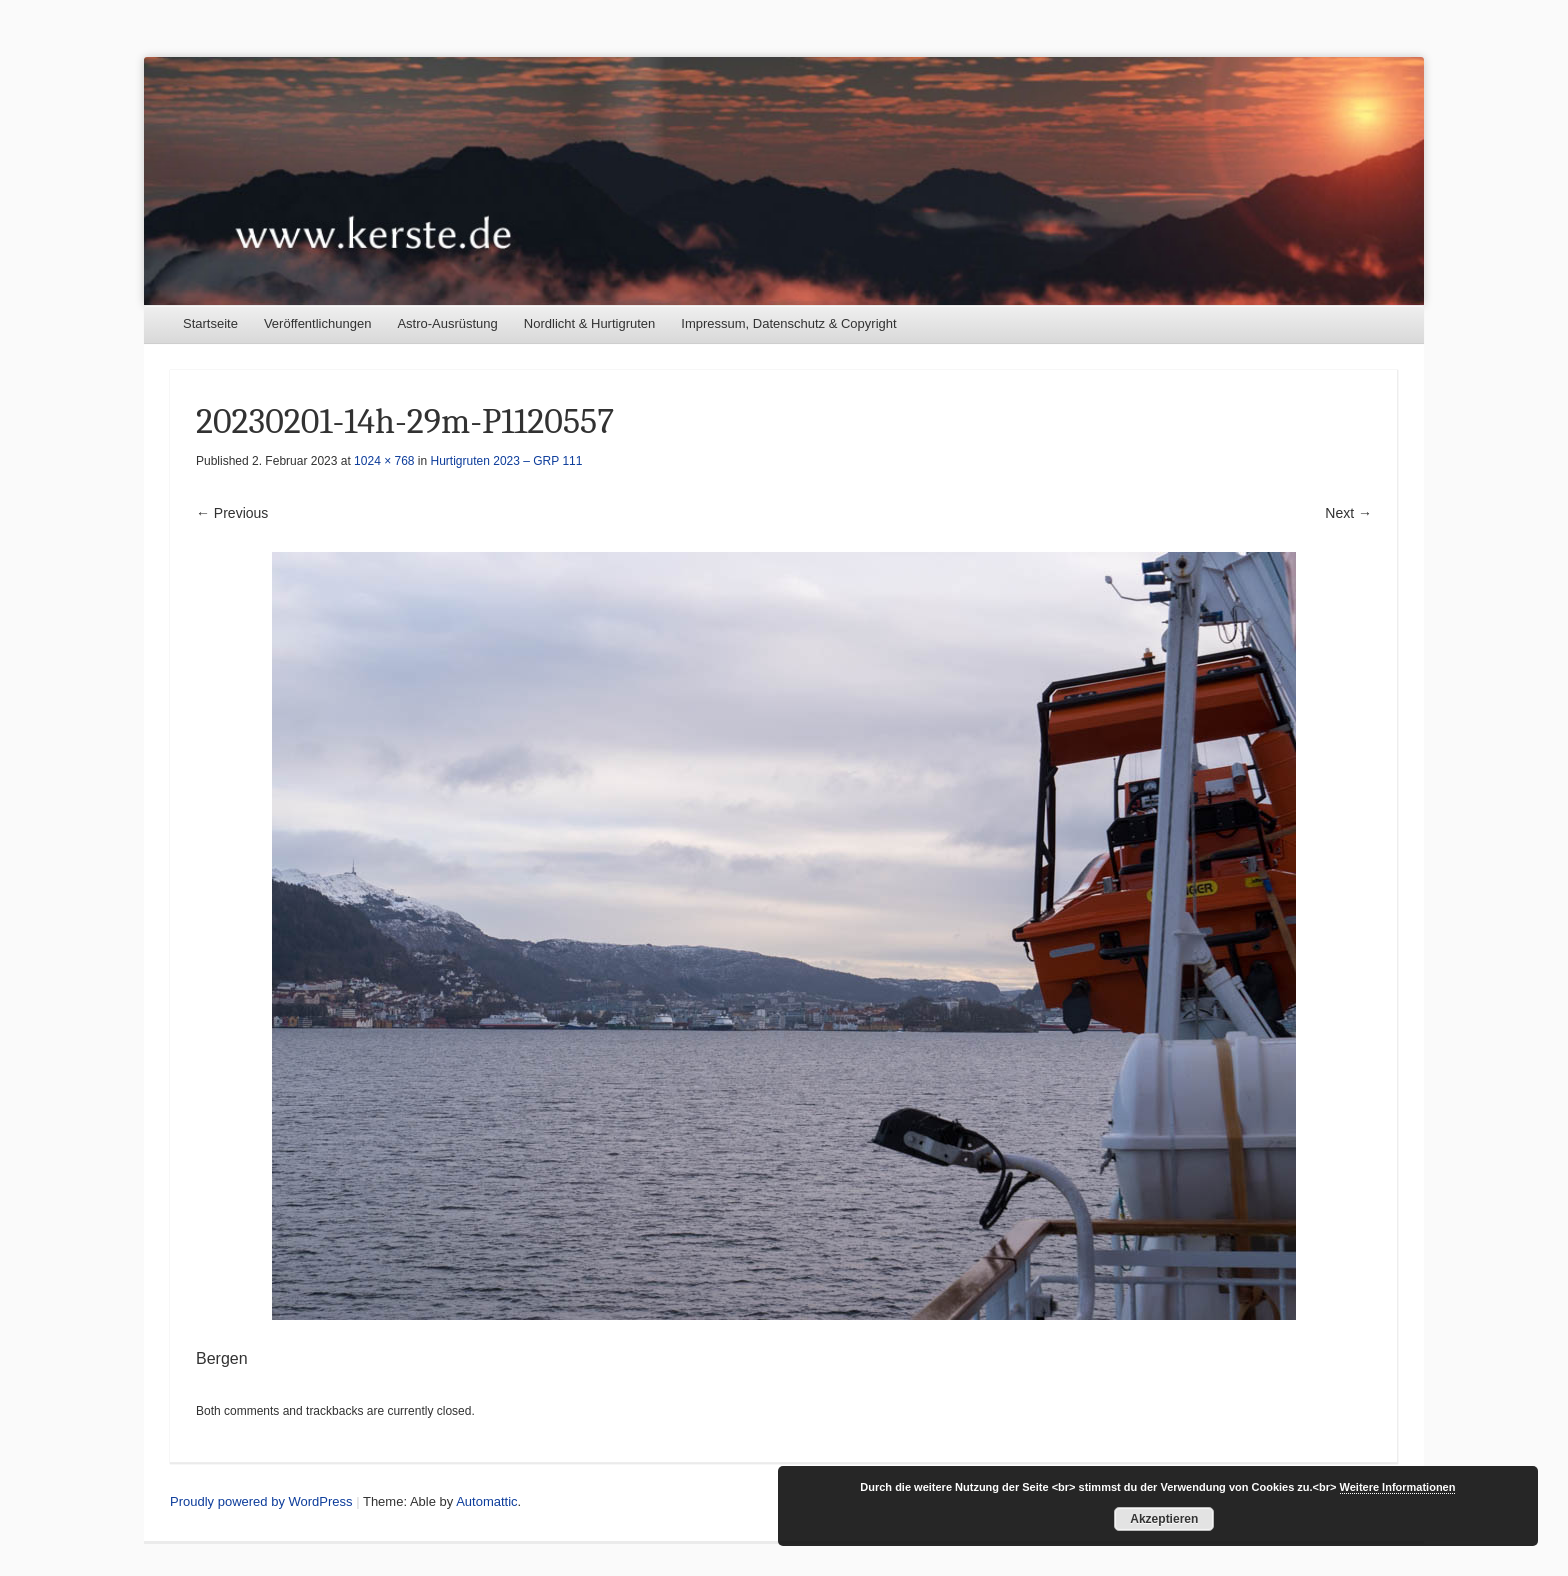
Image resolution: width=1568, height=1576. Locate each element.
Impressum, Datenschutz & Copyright (788, 323)
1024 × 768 (384, 461)
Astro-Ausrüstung (447, 323)
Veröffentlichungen (317, 323)
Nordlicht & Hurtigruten (590, 323)
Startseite (210, 323)
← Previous (232, 513)
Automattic (486, 1501)
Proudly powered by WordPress (261, 1501)
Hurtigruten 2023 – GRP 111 (507, 461)
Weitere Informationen (1398, 1487)
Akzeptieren (1164, 1519)
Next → (1348, 513)
